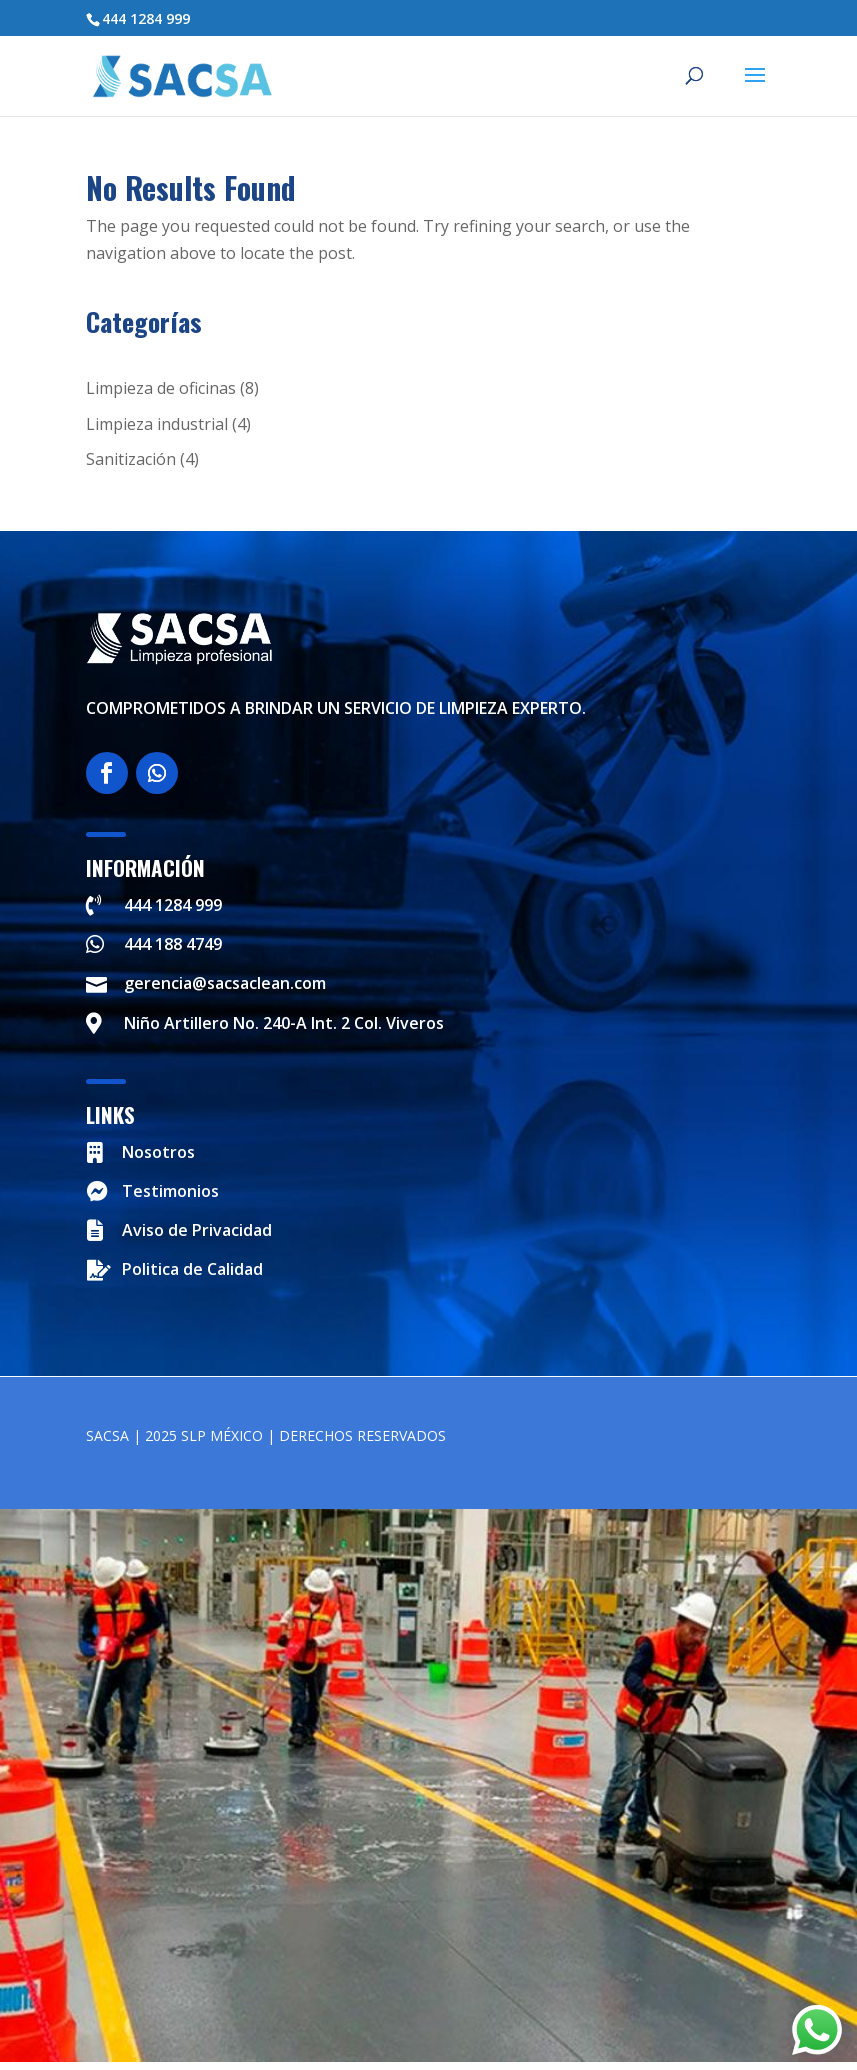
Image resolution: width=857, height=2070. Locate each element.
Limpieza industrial (157, 424)
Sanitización (131, 459)
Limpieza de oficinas (161, 388)
